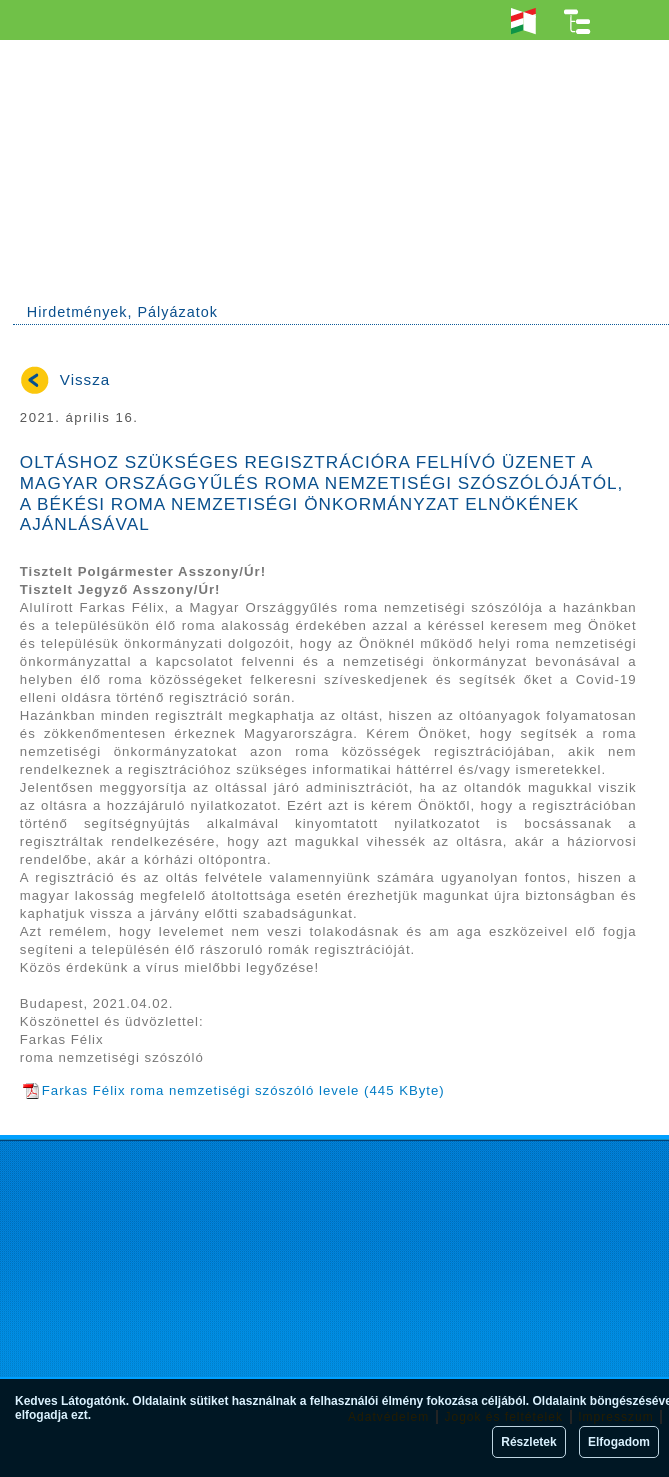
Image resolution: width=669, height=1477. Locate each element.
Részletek (528, 1442)
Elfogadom (619, 1442)
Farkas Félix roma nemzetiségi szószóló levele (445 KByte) (234, 1090)
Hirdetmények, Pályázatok (122, 312)
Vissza (85, 379)
